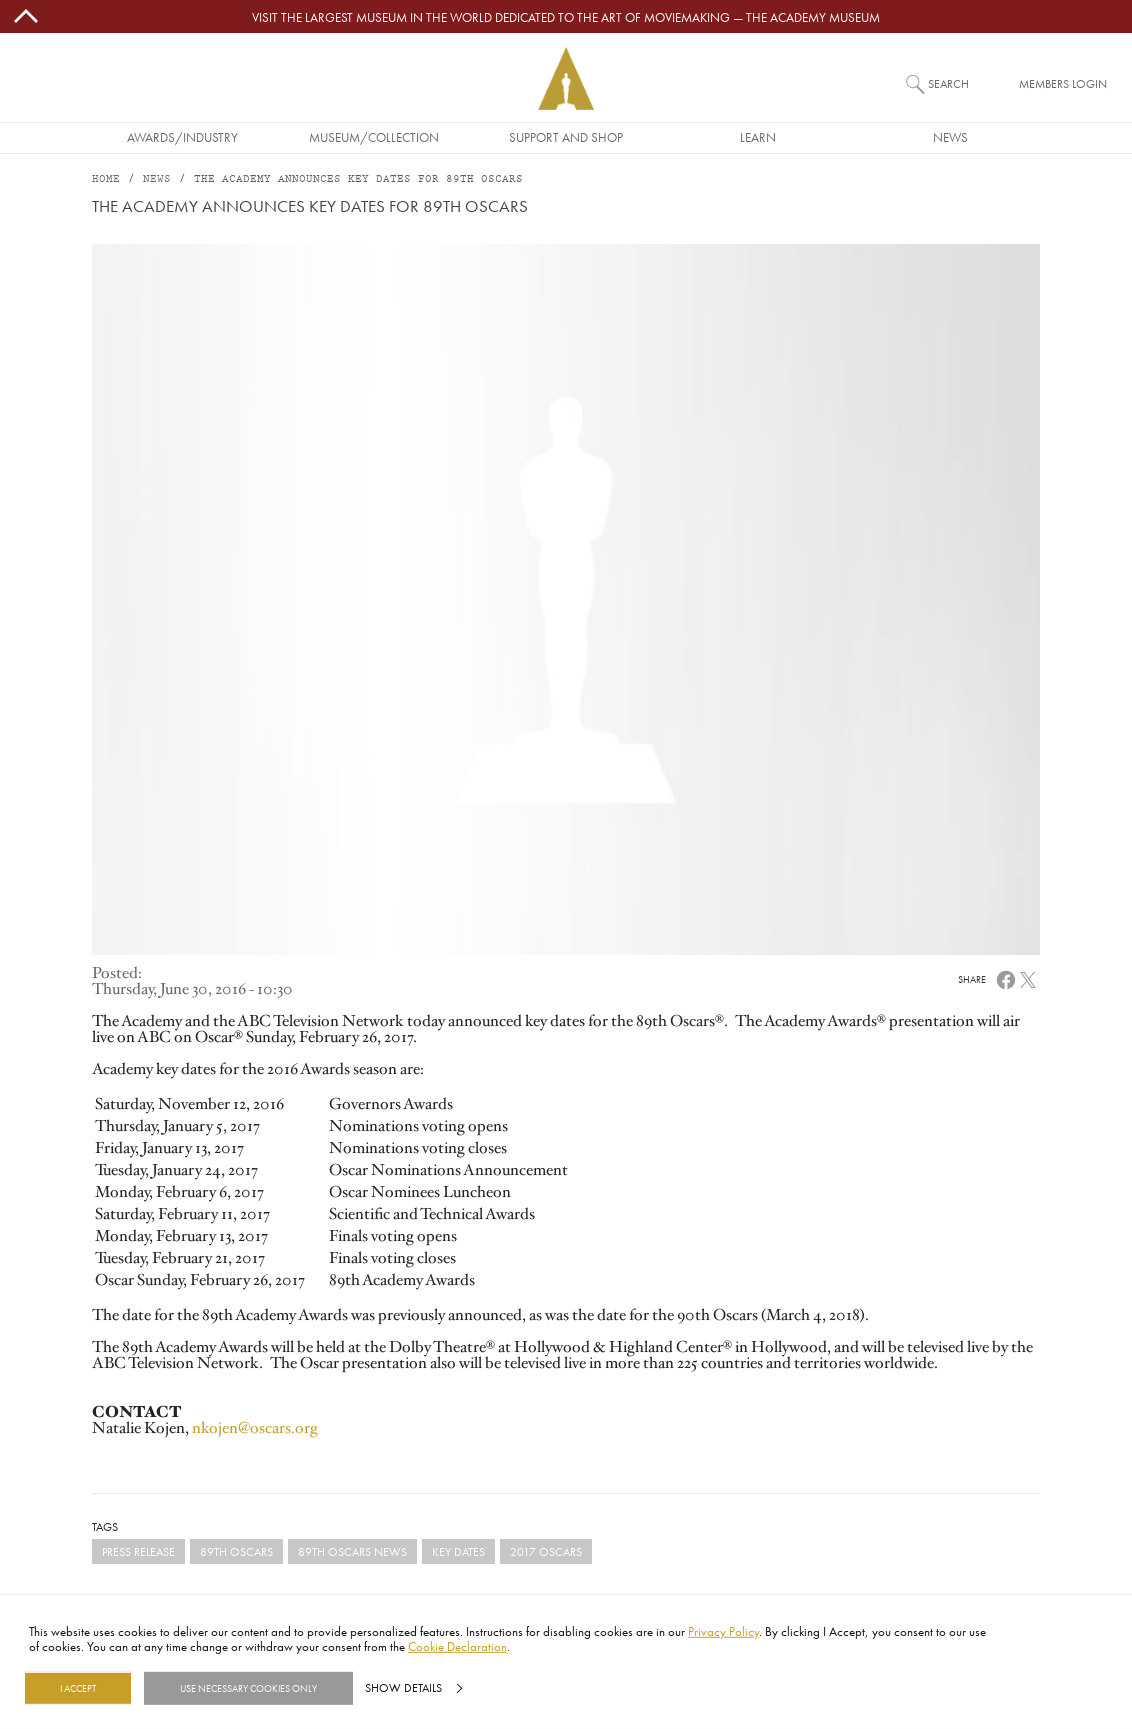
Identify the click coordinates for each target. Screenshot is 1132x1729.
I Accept (78, 1688)
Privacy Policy (723, 1631)
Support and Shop (566, 137)
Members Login (1063, 83)
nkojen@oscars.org (255, 1428)
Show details (403, 1688)
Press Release (138, 1551)
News (950, 137)
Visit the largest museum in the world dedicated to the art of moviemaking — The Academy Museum (566, 17)
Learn (758, 137)
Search (948, 83)
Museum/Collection (374, 137)
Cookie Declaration (457, 1646)
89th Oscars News (352, 1551)
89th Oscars (236, 1551)
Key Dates (458, 1551)
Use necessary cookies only (248, 1688)
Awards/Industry (182, 137)
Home (106, 179)
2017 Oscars (546, 1551)
